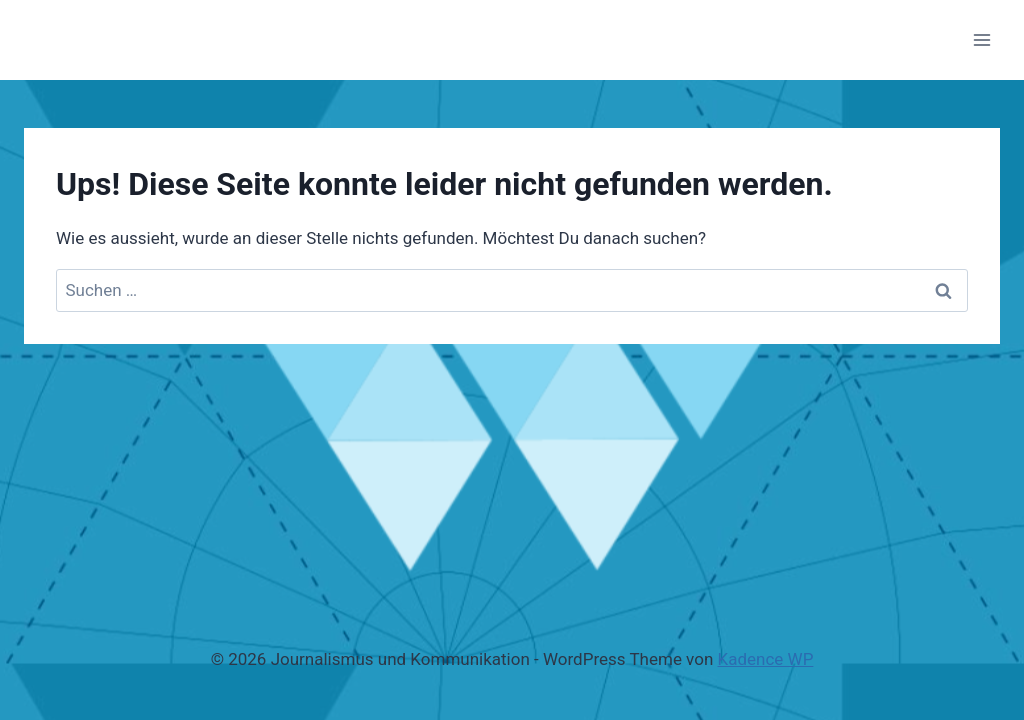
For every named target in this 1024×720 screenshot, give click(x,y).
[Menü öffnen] (981, 39)
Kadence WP (766, 659)
